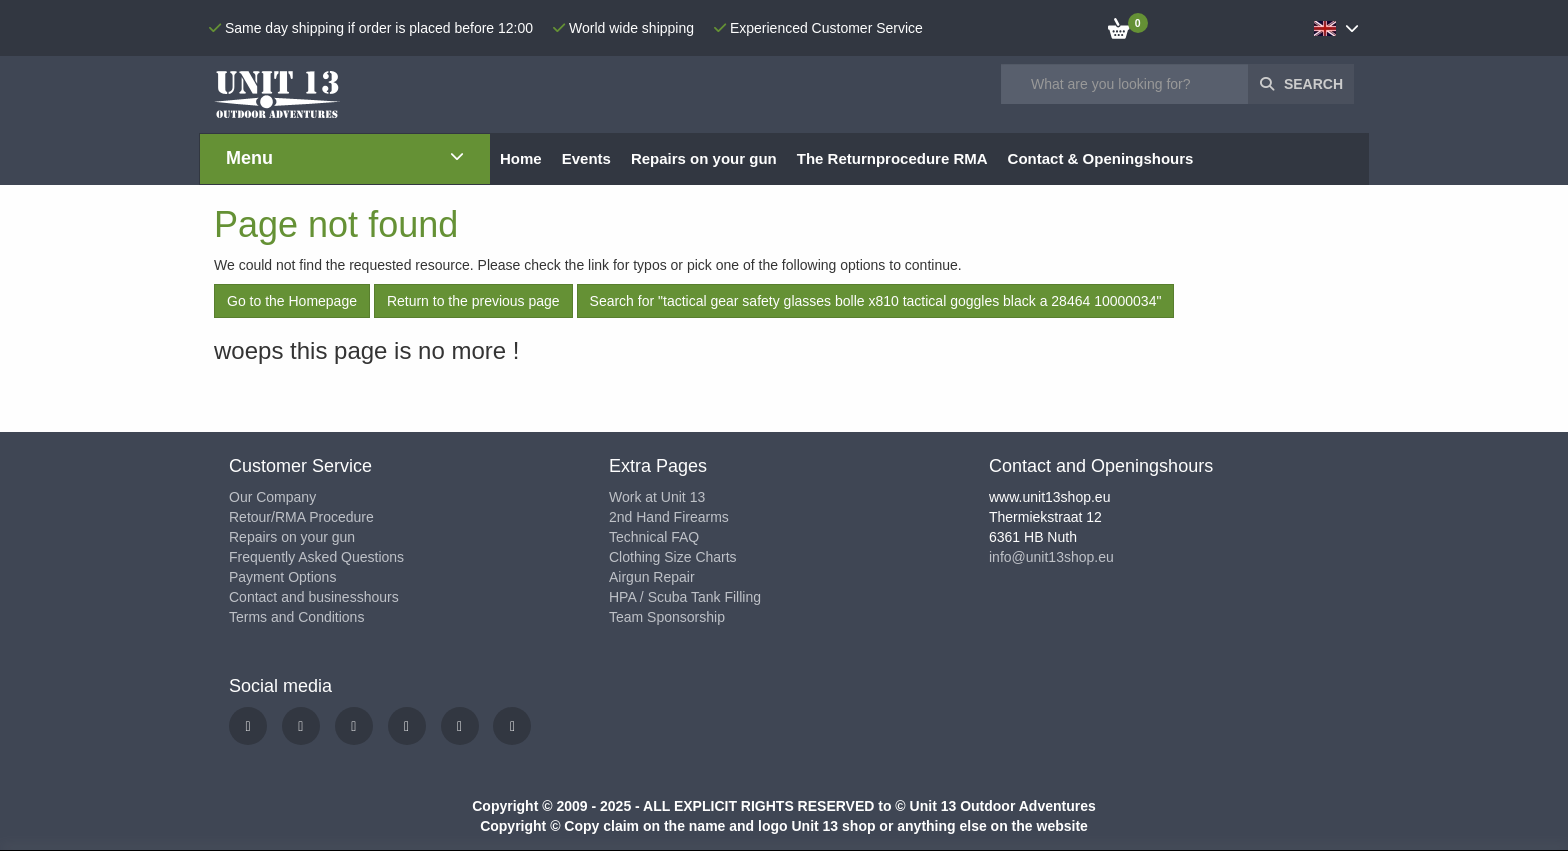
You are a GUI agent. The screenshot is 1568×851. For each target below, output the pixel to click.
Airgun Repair (652, 577)
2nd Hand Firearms (669, 517)
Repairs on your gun (292, 537)
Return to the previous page (473, 301)
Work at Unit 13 (657, 497)
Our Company (272, 497)
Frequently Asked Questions (316, 557)
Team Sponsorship (667, 617)
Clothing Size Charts (673, 557)
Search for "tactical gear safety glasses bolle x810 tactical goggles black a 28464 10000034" (876, 301)
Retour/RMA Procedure (301, 517)
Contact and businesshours (314, 597)
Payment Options (282, 577)
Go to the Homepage (292, 301)
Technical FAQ (654, 537)
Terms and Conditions (296, 617)
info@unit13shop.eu (1051, 557)
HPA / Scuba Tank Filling (685, 597)
